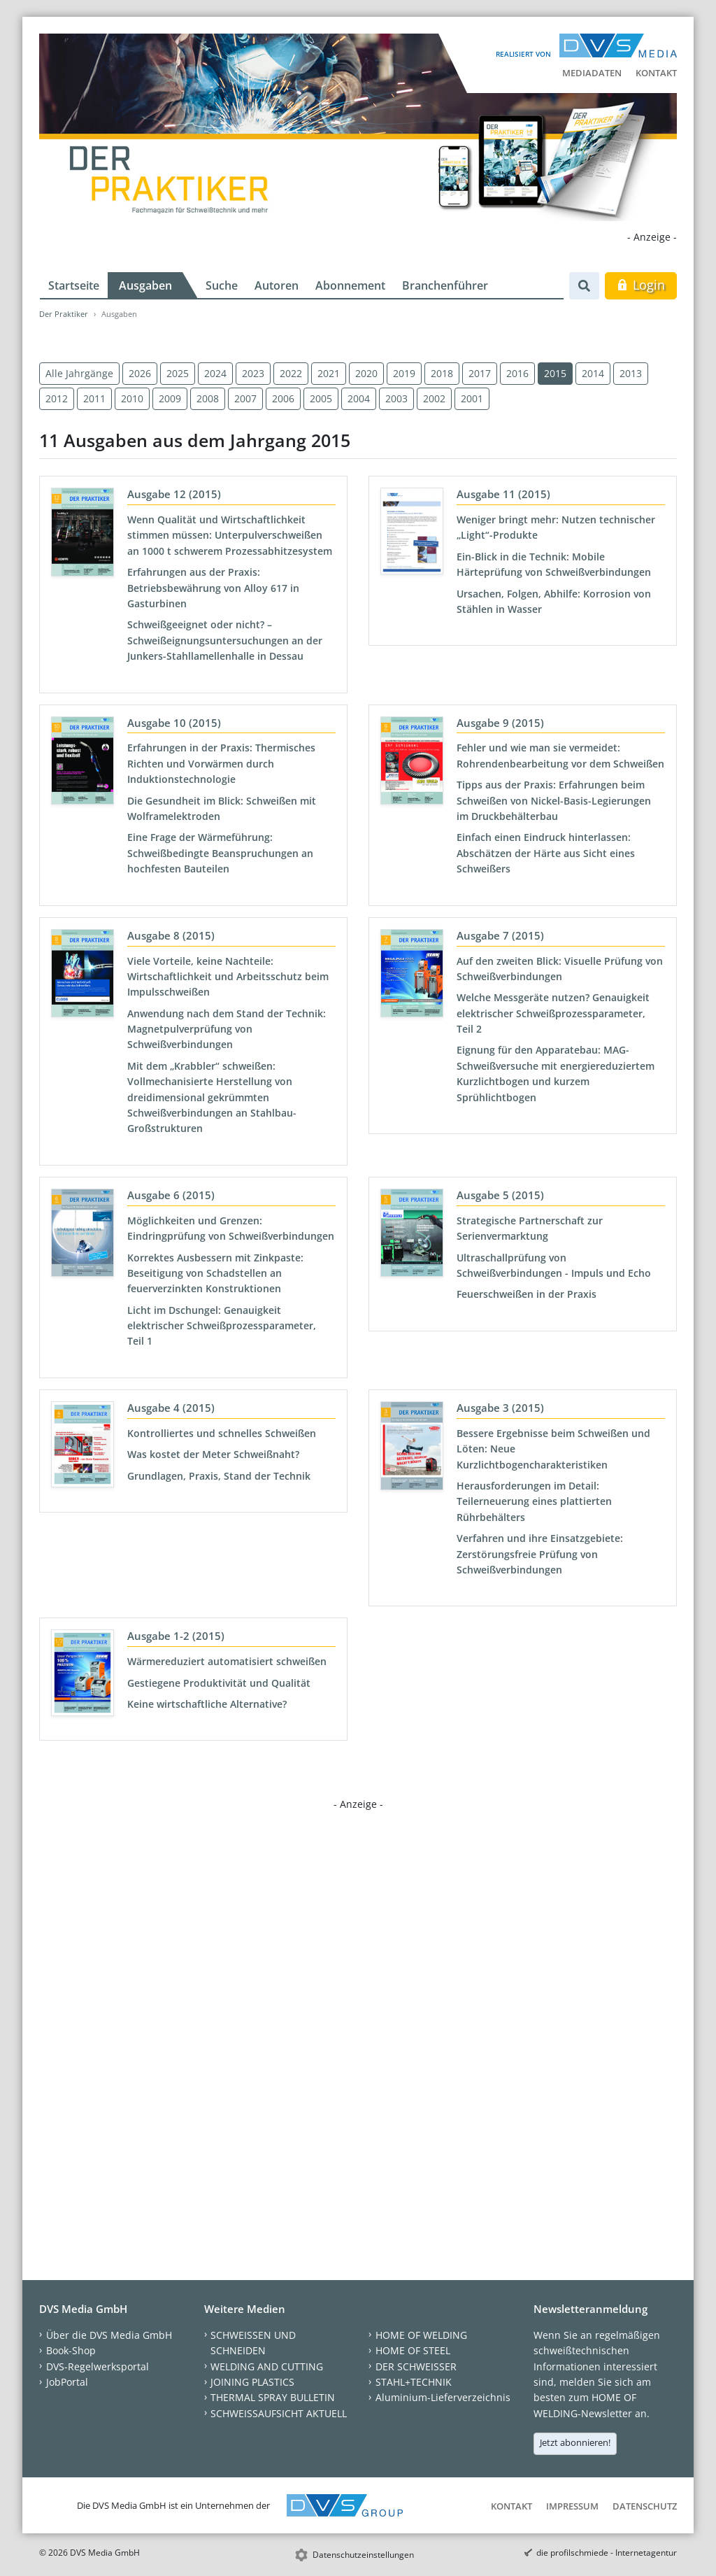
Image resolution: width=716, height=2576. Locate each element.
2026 (140, 373)
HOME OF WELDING (421, 2335)
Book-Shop (71, 2350)
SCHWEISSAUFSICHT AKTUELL (278, 2413)
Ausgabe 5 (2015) (500, 1195)
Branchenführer (445, 285)
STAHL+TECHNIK (413, 2382)
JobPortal (67, 2382)
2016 (517, 373)
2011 (94, 398)
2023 (253, 373)
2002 (434, 398)
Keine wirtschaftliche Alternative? (207, 1704)
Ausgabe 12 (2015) (174, 494)
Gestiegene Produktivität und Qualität (218, 1683)
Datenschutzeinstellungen (363, 2555)
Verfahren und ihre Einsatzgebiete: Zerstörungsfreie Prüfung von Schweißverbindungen (540, 1553)
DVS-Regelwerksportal (97, 2366)
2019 (404, 373)
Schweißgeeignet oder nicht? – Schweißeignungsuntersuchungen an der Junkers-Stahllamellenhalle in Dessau (224, 640)
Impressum (572, 2506)
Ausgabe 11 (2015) (503, 494)
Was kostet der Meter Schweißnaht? (213, 1454)
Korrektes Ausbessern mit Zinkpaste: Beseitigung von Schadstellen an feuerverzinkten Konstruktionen (215, 1273)
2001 (472, 398)
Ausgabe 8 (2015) (171, 935)
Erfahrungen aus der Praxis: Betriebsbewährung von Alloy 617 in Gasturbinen (213, 587)
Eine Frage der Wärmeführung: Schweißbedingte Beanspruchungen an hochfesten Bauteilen (220, 852)
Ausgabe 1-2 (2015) (175, 1636)
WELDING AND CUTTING (266, 2366)
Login (641, 284)
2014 (593, 373)
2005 (321, 398)
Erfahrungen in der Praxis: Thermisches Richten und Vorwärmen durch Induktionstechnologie (221, 763)
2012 (56, 398)
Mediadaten (592, 72)
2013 (631, 373)
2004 (359, 398)
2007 (245, 398)
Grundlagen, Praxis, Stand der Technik (218, 1475)
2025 (177, 373)
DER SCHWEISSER (416, 2366)
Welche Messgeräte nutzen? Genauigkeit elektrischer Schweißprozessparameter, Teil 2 (553, 1013)
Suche (222, 285)
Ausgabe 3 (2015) (500, 1408)
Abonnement (350, 285)
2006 (283, 398)
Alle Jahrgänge (79, 373)
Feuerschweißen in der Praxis (526, 1294)
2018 (442, 373)
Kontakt (656, 72)
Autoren (277, 285)
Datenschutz (645, 2506)
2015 (555, 373)
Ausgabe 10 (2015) (174, 723)
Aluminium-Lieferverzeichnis (442, 2397)
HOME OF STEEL (412, 2350)
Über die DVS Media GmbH (109, 2335)
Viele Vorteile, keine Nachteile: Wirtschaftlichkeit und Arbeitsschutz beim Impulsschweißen (228, 976)
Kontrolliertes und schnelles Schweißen (221, 1433)
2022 (291, 373)
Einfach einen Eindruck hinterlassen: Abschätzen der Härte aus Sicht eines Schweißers (546, 852)
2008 (207, 398)
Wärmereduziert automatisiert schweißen (227, 1661)
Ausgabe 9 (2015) (500, 723)
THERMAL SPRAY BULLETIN (272, 2397)
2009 (170, 398)
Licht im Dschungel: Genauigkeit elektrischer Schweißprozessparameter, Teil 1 (221, 1325)
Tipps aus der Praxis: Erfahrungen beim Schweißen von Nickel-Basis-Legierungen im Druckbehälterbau (554, 800)
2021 (328, 373)
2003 (396, 398)
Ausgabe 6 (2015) (171, 1195)
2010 (132, 398)
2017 (479, 373)
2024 (215, 373)
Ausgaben (145, 285)
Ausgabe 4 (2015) (171, 1408)
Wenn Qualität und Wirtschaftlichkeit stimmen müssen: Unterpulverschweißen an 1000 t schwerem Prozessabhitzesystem (229, 535)
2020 (366, 373)
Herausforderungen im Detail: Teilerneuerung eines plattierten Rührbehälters (534, 1501)
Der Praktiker (63, 314)
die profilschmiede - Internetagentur (606, 2553)
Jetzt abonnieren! (575, 2442)
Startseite (73, 285)
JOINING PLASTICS (252, 2382)
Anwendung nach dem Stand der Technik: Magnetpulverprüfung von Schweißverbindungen (226, 1029)
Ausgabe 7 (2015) (500, 935)
